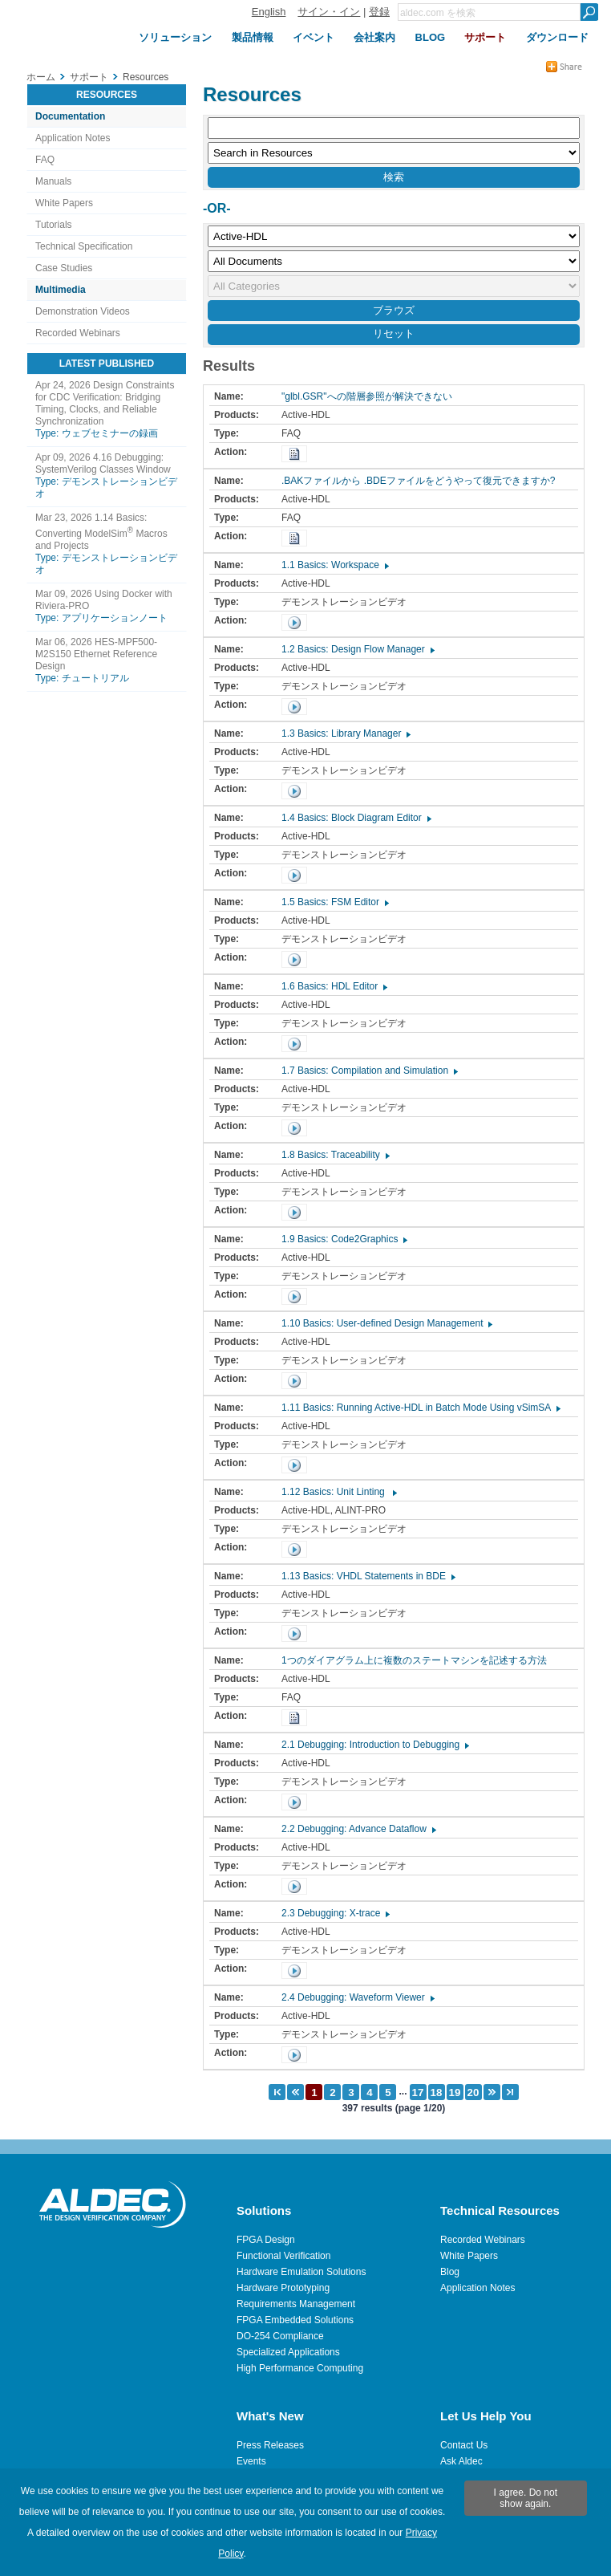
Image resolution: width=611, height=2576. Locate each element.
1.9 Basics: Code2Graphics (343, 1239)
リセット (394, 333)
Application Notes (72, 138)
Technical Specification (83, 246)
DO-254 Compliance (280, 2336)
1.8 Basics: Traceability (334, 1154)
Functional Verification (283, 2255)
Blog (449, 2271)
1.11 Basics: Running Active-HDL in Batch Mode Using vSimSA (420, 1407)
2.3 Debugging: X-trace (334, 1913)
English (269, 12)
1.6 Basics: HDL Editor (333, 986)
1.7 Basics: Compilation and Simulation (368, 1070)
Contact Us (464, 2445)
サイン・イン (328, 12)
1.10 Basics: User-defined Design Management (386, 1323)
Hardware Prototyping (283, 2288)
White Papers (64, 203)
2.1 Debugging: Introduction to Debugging (374, 1744)
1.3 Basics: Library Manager (345, 733)
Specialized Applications (288, 2352)
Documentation (70, 116)
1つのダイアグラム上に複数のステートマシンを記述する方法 (418, 1660)
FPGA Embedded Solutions (295, 2320)
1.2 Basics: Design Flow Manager (357, 649)
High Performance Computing (300, 2368)
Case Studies (63, 268)
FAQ (45, 159)
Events (251, 2461)
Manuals (53, 181)
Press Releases (270, 2445)
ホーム (40, 77)
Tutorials (53, 224)
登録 (379, 12)
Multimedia (60, 289)
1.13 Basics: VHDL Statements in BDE (367, 1576)
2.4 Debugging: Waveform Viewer (357, 1997)
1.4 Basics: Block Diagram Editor (355, 817)
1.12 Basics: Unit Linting (338, 1491)
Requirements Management (296, 2304)
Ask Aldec (461, 2461)
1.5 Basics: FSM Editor (334, 902)
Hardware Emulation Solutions (301, 2271)
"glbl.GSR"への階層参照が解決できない (370, 396)
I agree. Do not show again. (525, 2498)
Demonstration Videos (82, 311)
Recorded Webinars (77, 333)
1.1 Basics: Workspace (334, 565)
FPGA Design (266, 2239)
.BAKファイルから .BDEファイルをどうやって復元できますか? (422, 480)
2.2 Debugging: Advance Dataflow (358, 1828)
